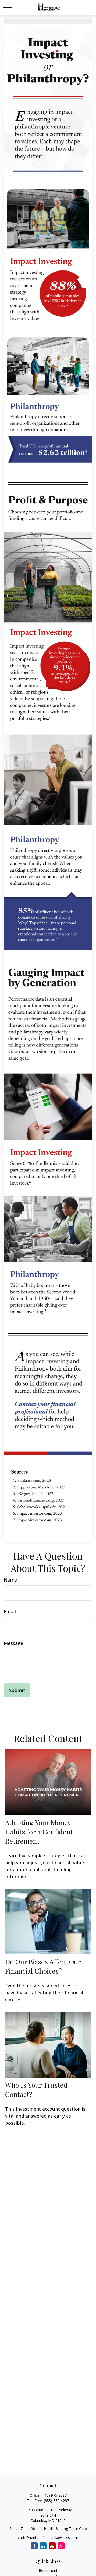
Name (10, 1580)
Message (13, 1643)
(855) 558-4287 (56, 2500)
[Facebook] (34, 2545)
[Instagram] (61, 2545)
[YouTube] (52, 2545)
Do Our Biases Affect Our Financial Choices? (43, 1966)
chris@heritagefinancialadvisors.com (48, 2537)
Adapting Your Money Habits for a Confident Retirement (39, 1831)
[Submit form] (17, 1690)
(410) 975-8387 (54, 2495)
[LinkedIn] (43, 2545)
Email (10, 1611)
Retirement (48, 2570)
